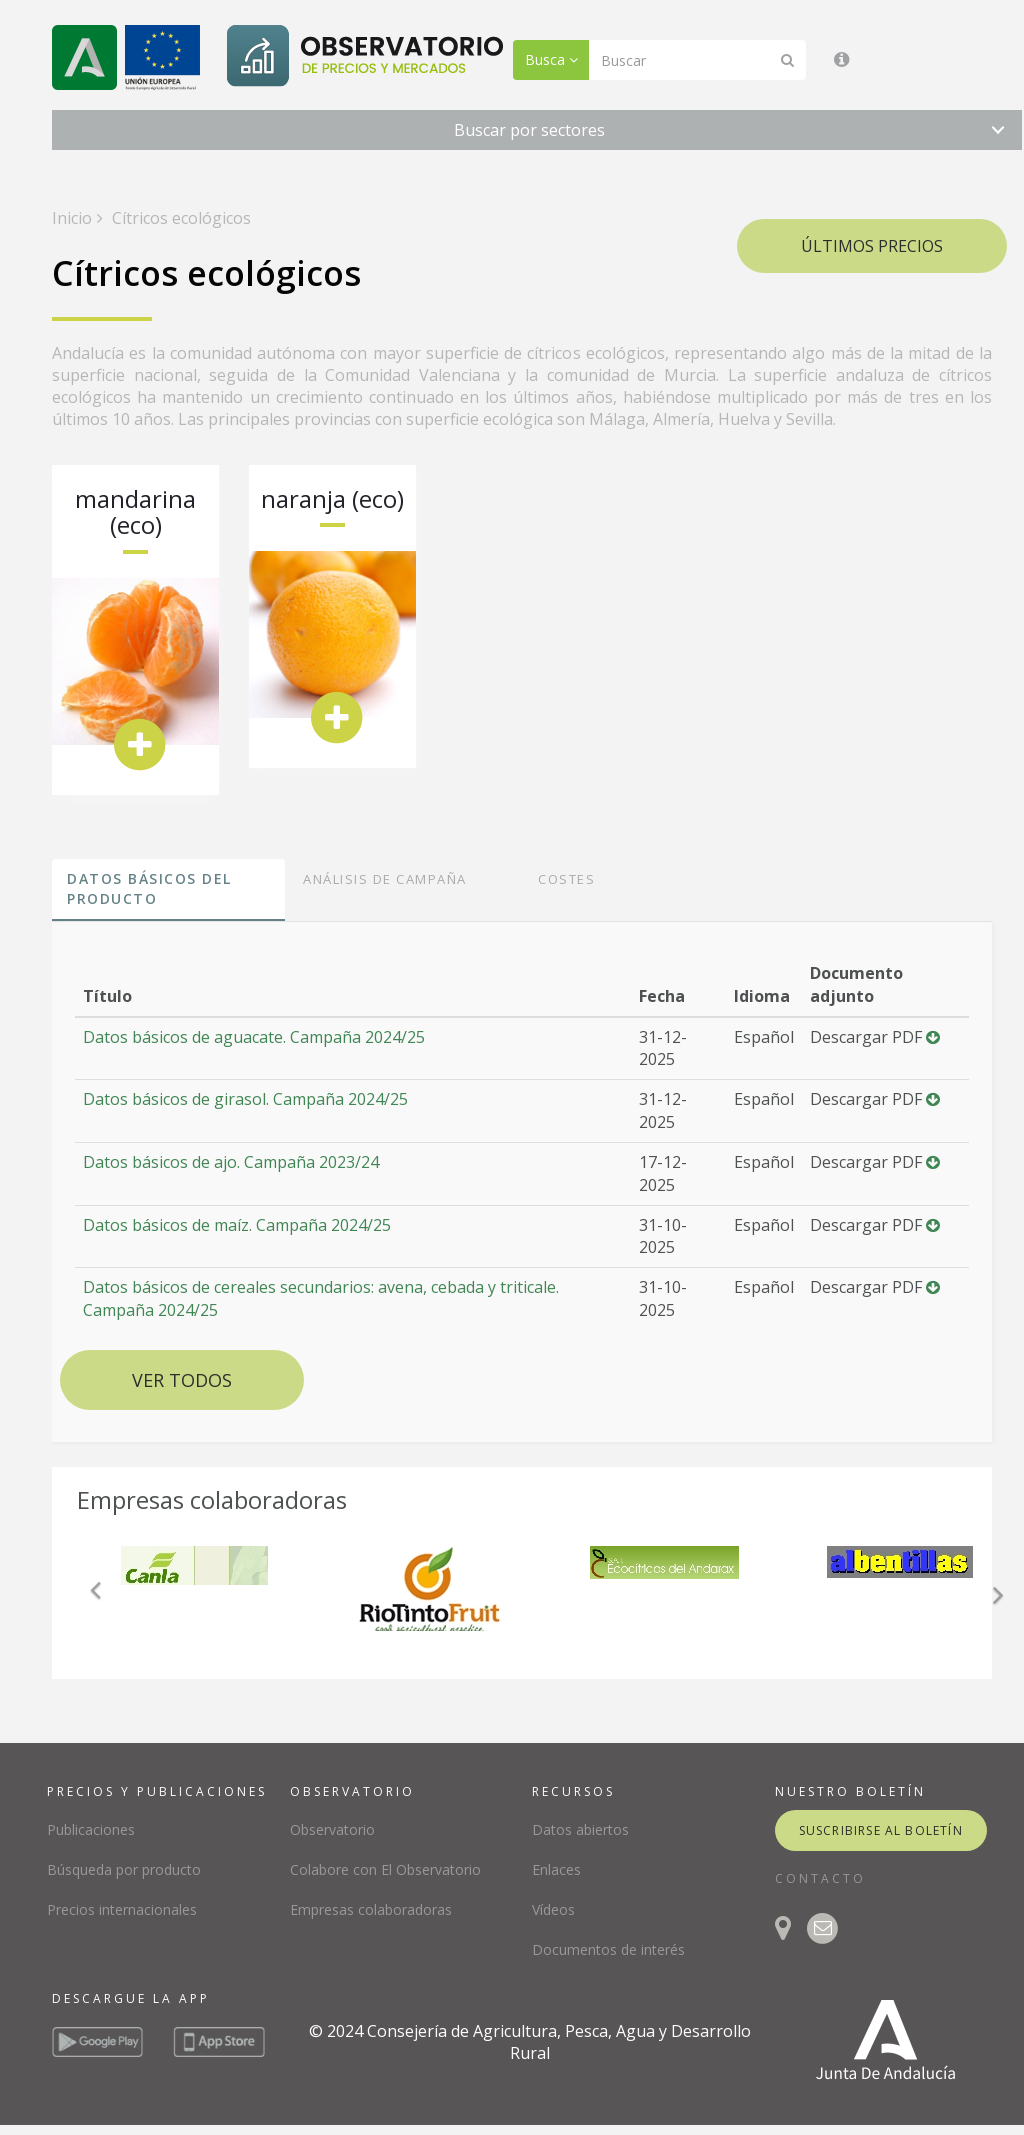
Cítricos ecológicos (179, 218)
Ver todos (182, 1380)
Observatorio (332, 1829)
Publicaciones (91, 1829)
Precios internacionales (122, 1909)
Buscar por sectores (529, 130)
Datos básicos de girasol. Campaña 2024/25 (245, 1099)
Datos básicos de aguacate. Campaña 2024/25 (254, 1037)
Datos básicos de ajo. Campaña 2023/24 (231, 1162)
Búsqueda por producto (124, 1869)
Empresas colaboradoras (371, 1909)
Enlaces (556, 1869)
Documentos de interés (608, 1949)
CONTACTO (820, 1878)
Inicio (72, 218)
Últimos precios (872, 246)
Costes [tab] (566, 879)
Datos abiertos (580, 1829)
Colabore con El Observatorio (385, 1869)
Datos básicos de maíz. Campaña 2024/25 (237, 1225)
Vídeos (553, 1909)
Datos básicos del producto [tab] (149, 888)
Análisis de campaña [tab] (385, 879)
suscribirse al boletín (881, 1830)
